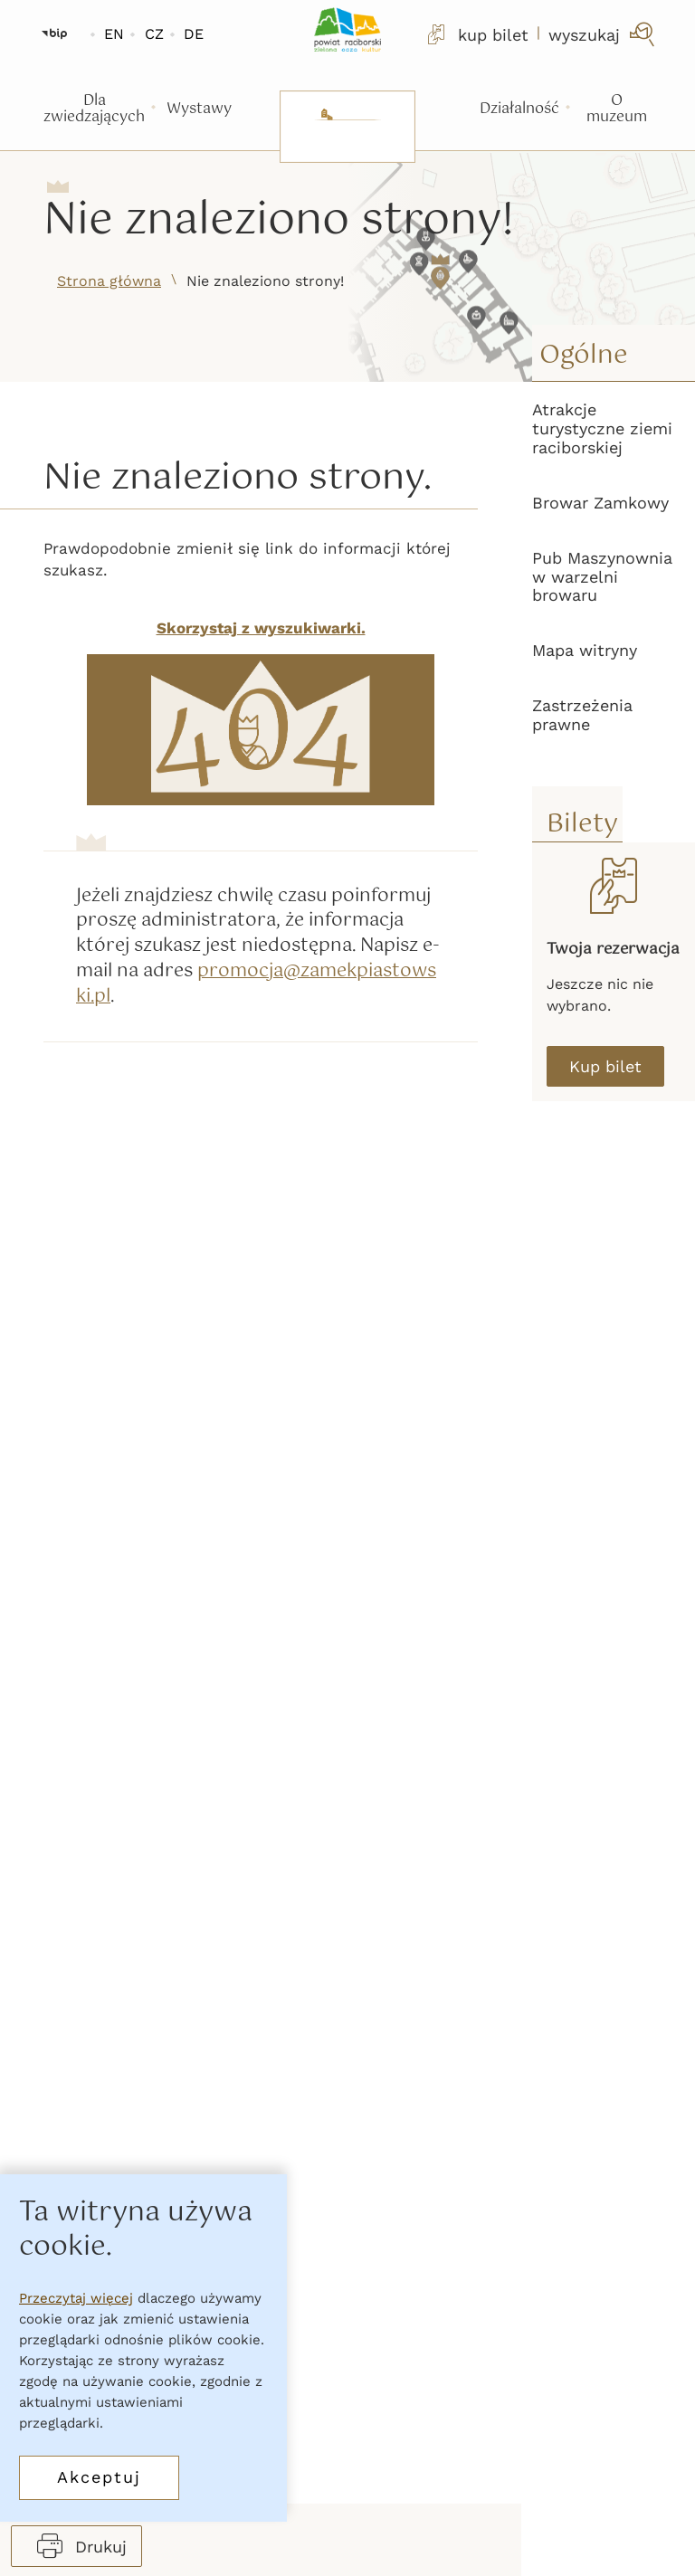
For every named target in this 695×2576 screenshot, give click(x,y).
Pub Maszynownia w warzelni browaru (602, 576)
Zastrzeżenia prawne (582, 715)
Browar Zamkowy (600, 502)
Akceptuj (99, 2476)
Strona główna (109, 281)
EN (114, 34)
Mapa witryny (584, 650)
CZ (154, 34)
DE (194, 34)
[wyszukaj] (603, 34)
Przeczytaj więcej (76, 2298)
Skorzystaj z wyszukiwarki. (261, 628)
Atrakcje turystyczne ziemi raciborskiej (602, 428)
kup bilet (476, 34)
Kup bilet (605, 1066)
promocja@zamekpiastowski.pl (256, 984)
